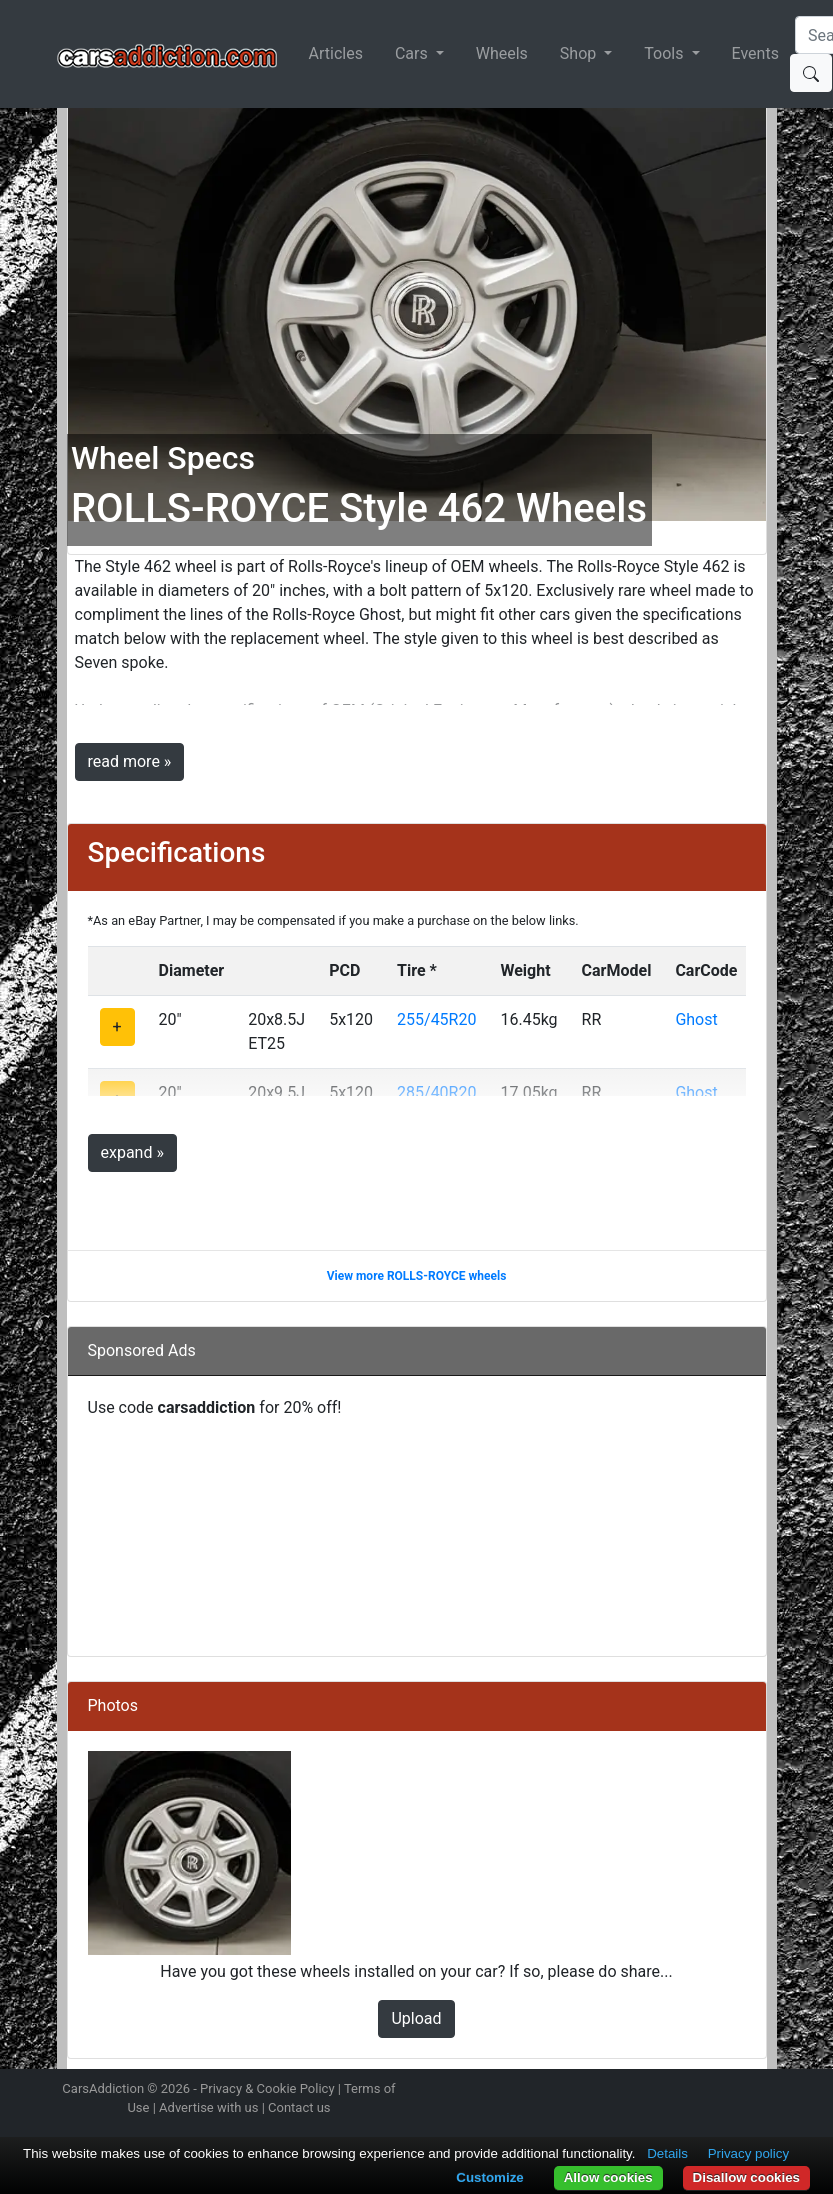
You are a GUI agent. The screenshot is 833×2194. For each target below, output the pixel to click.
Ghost (696, 1019)
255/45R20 (436, 1019)
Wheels (502, 53)
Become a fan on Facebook (694, 2091)
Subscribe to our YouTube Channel (765, 2091)
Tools (665, 53)
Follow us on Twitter (659, 2091)
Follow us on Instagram (624, 2091)
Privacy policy (748, 2153)
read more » (130, 761)
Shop (580, 53)
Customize (489, 2177)
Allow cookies (608, 2177)
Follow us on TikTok (729, 2091)
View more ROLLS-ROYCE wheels (417, 1276)
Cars (413, 53)
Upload (416, 2018)
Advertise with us (208, 2107)
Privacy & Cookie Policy (267, 2088)
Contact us (299, 2107)
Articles (336, 53)
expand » (132, 1152)
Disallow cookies (746, 2177)
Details (667, 2153)
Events (755, 53)
